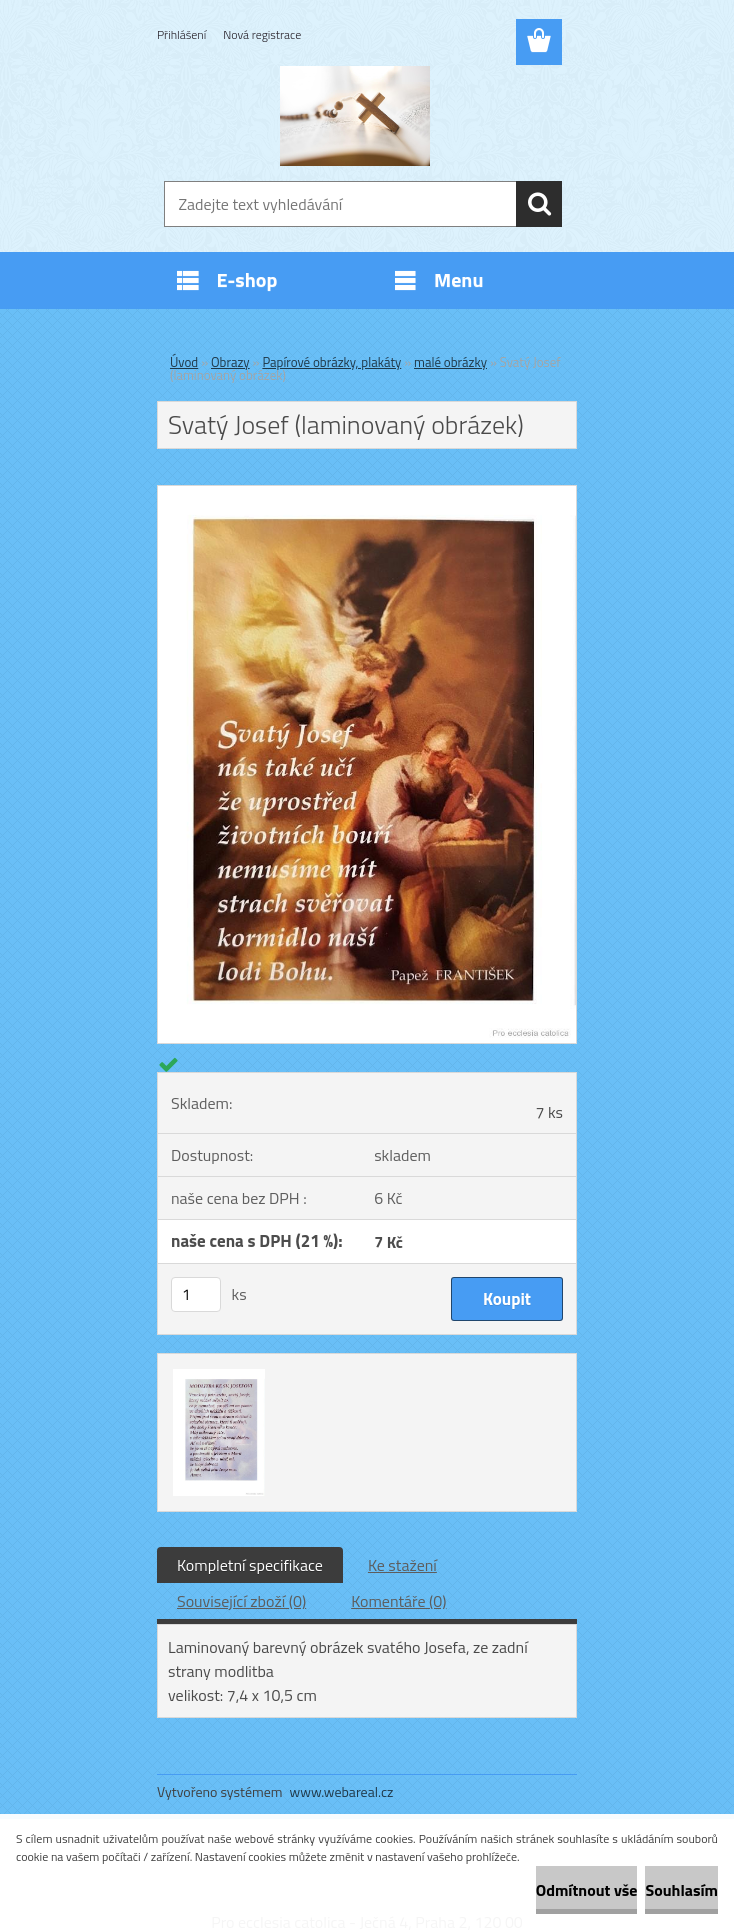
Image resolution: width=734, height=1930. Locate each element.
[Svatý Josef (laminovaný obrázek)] (367, 494)
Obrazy (230, 362)
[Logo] (354, 116)
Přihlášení (181, 34)
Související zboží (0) (241, 1601)
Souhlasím (681, 1890)
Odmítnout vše (587, 1890)
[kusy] (196, 1294)
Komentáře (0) (398, 1601)
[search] (539, 204)
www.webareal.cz (342, 1791)
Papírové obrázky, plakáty (331, 362)
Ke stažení (402, 1565)
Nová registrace (262, 34)
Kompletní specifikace (250, 1565)
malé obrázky (450, 362)
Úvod (184, 362)
